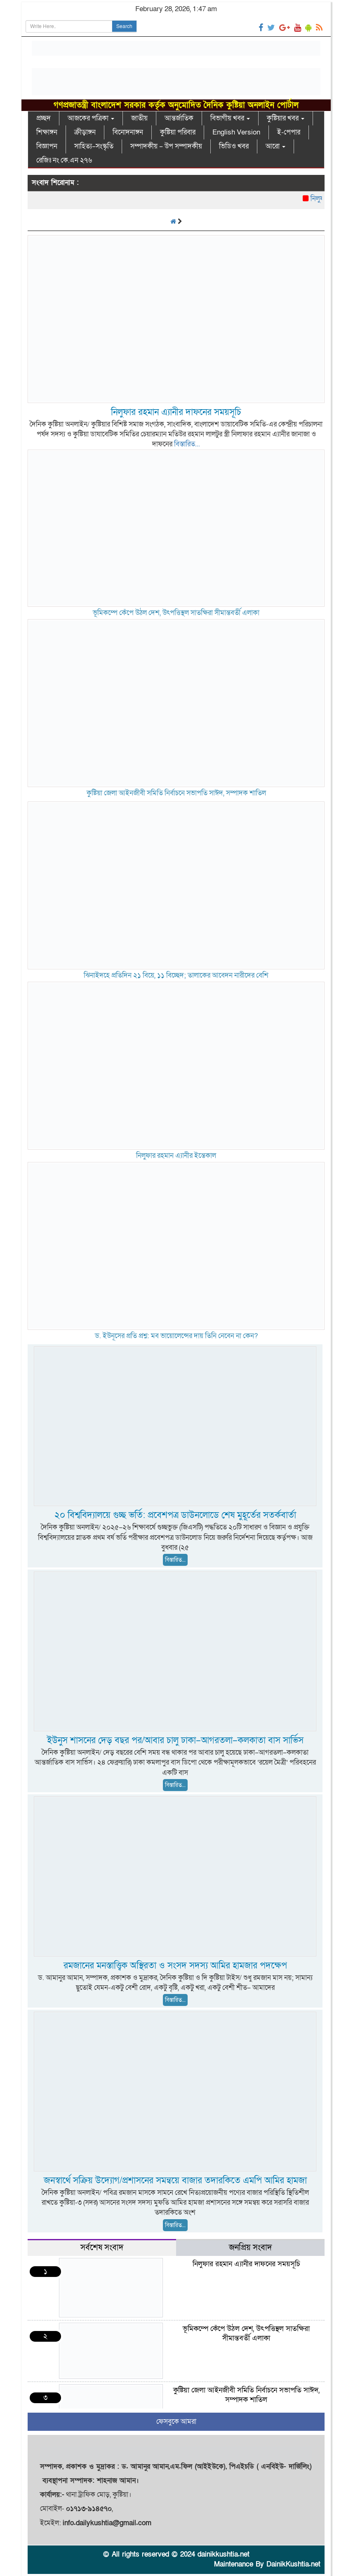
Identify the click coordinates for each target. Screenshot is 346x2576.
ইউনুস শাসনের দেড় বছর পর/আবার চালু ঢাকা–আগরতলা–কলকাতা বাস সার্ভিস (175, 1740)
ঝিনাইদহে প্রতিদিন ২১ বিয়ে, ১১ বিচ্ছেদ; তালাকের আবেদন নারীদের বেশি (176, 975)
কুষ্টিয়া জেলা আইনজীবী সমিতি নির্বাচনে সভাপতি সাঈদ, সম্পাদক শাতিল (176, 793)
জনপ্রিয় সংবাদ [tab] (250, 2247)
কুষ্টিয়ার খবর (285, 118)
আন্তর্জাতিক (179, 118)
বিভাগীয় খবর (230, 118)
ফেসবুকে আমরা (176, 2421)
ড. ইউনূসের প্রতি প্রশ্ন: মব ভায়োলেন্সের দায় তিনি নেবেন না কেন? (176, 1336)
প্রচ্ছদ (43, 118)
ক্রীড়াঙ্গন (85, 132)
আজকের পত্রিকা (91, 118)
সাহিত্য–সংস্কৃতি (93, 146)
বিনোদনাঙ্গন (128, 132)
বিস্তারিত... (187, 444)
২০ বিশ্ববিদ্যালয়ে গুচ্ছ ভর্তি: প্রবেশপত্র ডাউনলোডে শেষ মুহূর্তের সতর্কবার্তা (175, 1515)
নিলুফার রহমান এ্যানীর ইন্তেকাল (176, 1155)
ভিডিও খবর (234, 146)
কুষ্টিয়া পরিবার (177, 132)
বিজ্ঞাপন (46, 146)
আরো (275, 146)
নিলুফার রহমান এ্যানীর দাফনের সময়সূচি (176, 412)
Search (124, 26)
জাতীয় (139, 118)
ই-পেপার (288, 132)
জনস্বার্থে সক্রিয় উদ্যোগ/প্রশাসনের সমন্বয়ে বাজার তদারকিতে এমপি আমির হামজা (175, 2181)
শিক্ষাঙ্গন (46, 132)
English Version (236, 132)
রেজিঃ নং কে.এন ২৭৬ (64, 160)
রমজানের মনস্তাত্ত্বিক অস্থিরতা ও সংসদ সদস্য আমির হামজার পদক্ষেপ (175, 1966)
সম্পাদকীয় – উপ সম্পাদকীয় (166, 146)
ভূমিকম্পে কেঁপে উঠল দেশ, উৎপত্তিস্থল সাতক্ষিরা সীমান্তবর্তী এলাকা (176, 612)
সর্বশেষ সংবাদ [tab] (101, 2247)
